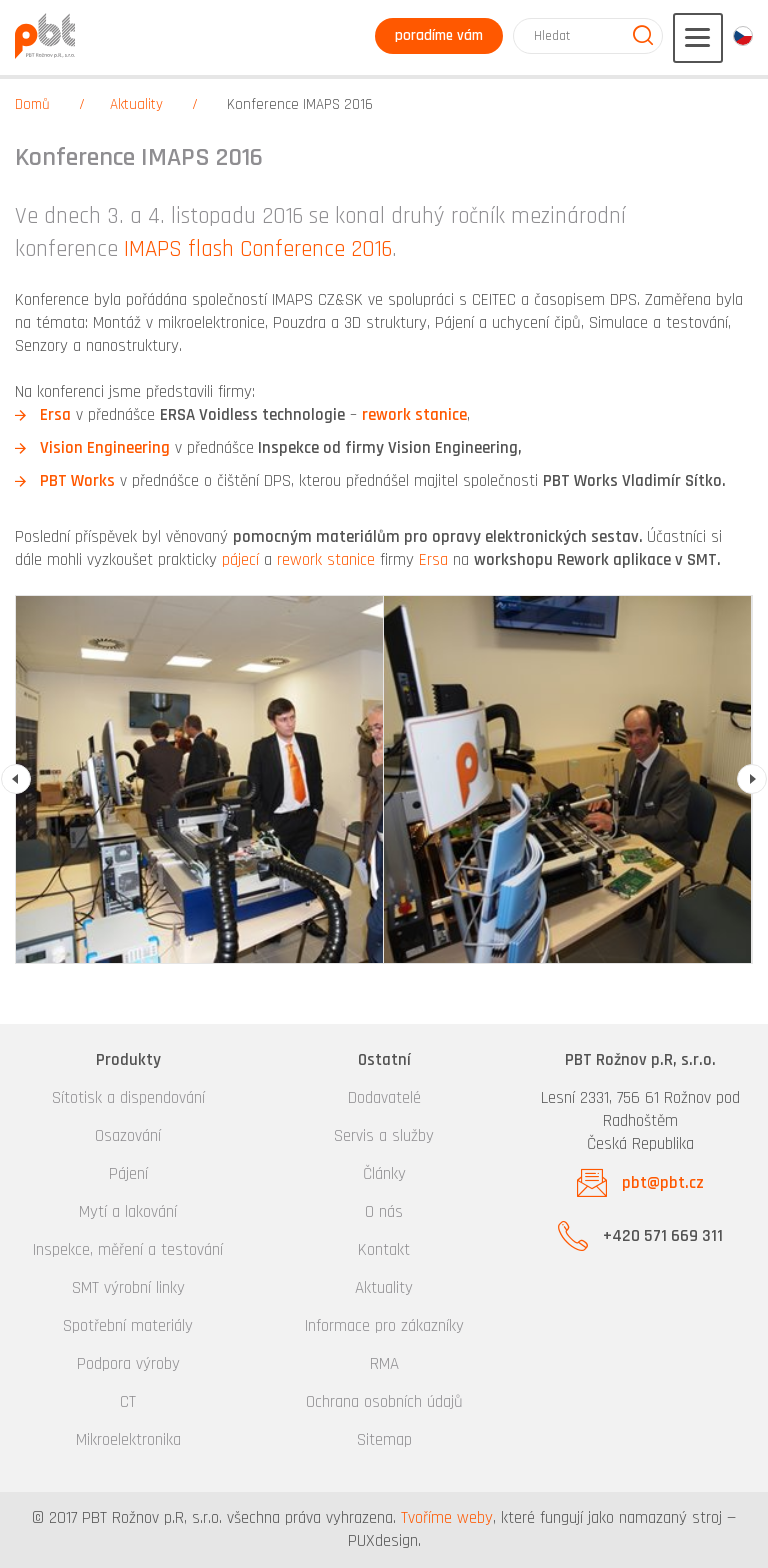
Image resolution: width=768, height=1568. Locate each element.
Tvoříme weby (447, 1518)
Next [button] (752, 779)
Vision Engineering (105, 448)
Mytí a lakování (128, 1212)
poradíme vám (439, 35)
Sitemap (384, 1440)
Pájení (128, 1174)
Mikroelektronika (128, 1440)
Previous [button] (16, 779)
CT (128, 1402)
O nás (384, 1212)
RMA (384, 1364)
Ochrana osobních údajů (384, 1402)
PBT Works (77, 481)
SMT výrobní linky (128, 1288)
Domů (32, 104)
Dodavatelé (384, 1098)
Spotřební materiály (128, 1326)
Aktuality (136, 104)
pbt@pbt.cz (663, 1183)
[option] (200, 779)
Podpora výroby (128, 1364)
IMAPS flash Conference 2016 (258, 249)
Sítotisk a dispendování (128, 1098)
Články (384, 1174)
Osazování (128, 1136)
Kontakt (384, 1250)
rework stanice (414, 415)
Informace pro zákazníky (384, 1326)
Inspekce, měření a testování (128, 1250)
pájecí (240, 560)
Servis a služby (384, 1136)
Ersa (55, 415)
